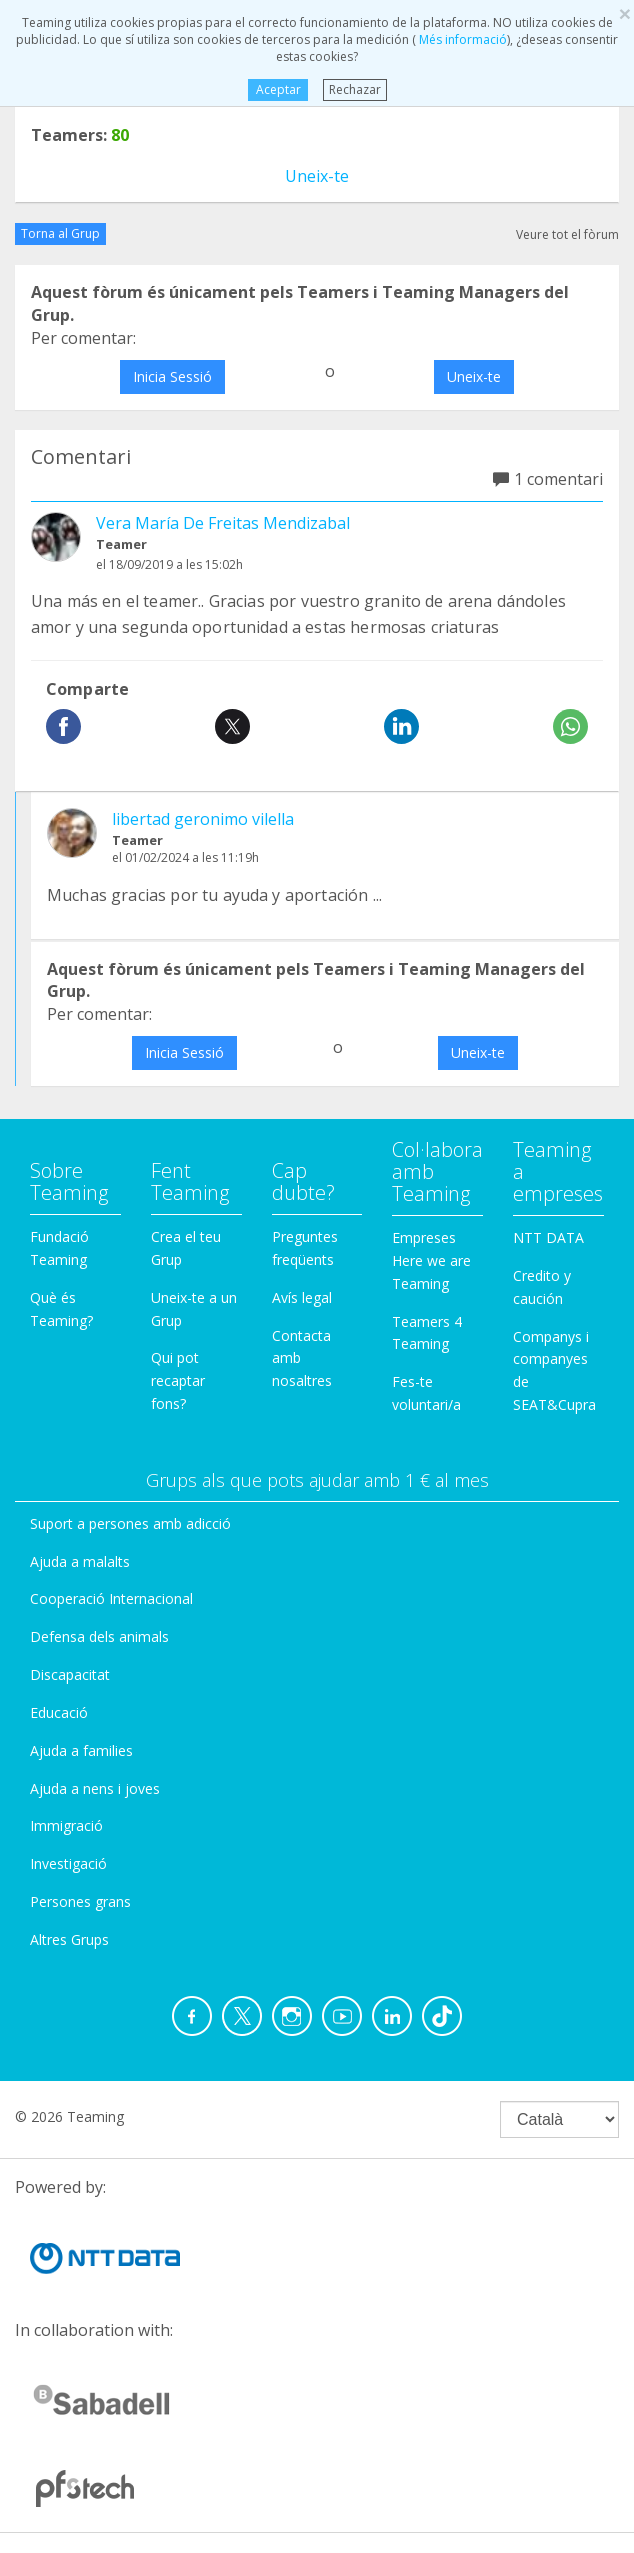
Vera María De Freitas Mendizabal (223, 523)
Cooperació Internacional (111, 1598)
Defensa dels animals (99, 1636)
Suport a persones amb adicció (130, 1523)
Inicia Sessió (172, 376)
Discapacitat (70, 1674)
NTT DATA (548, 1237)
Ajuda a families (81, 1750)
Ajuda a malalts (80, 1561)
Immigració (66, 1825)
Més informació (461, 39)
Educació (59, 1712)
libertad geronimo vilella (203, 819)
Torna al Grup (60, 233)
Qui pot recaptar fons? (178, 1380)
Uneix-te (317, 176)
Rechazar (355, 89)
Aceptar (277, 89)
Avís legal (302, 1297)
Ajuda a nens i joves (95, 1788)
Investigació (68, 1863)
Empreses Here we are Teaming (431, 1260)
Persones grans (80, 1901)
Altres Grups (69, 1939)
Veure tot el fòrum (567, 234)
